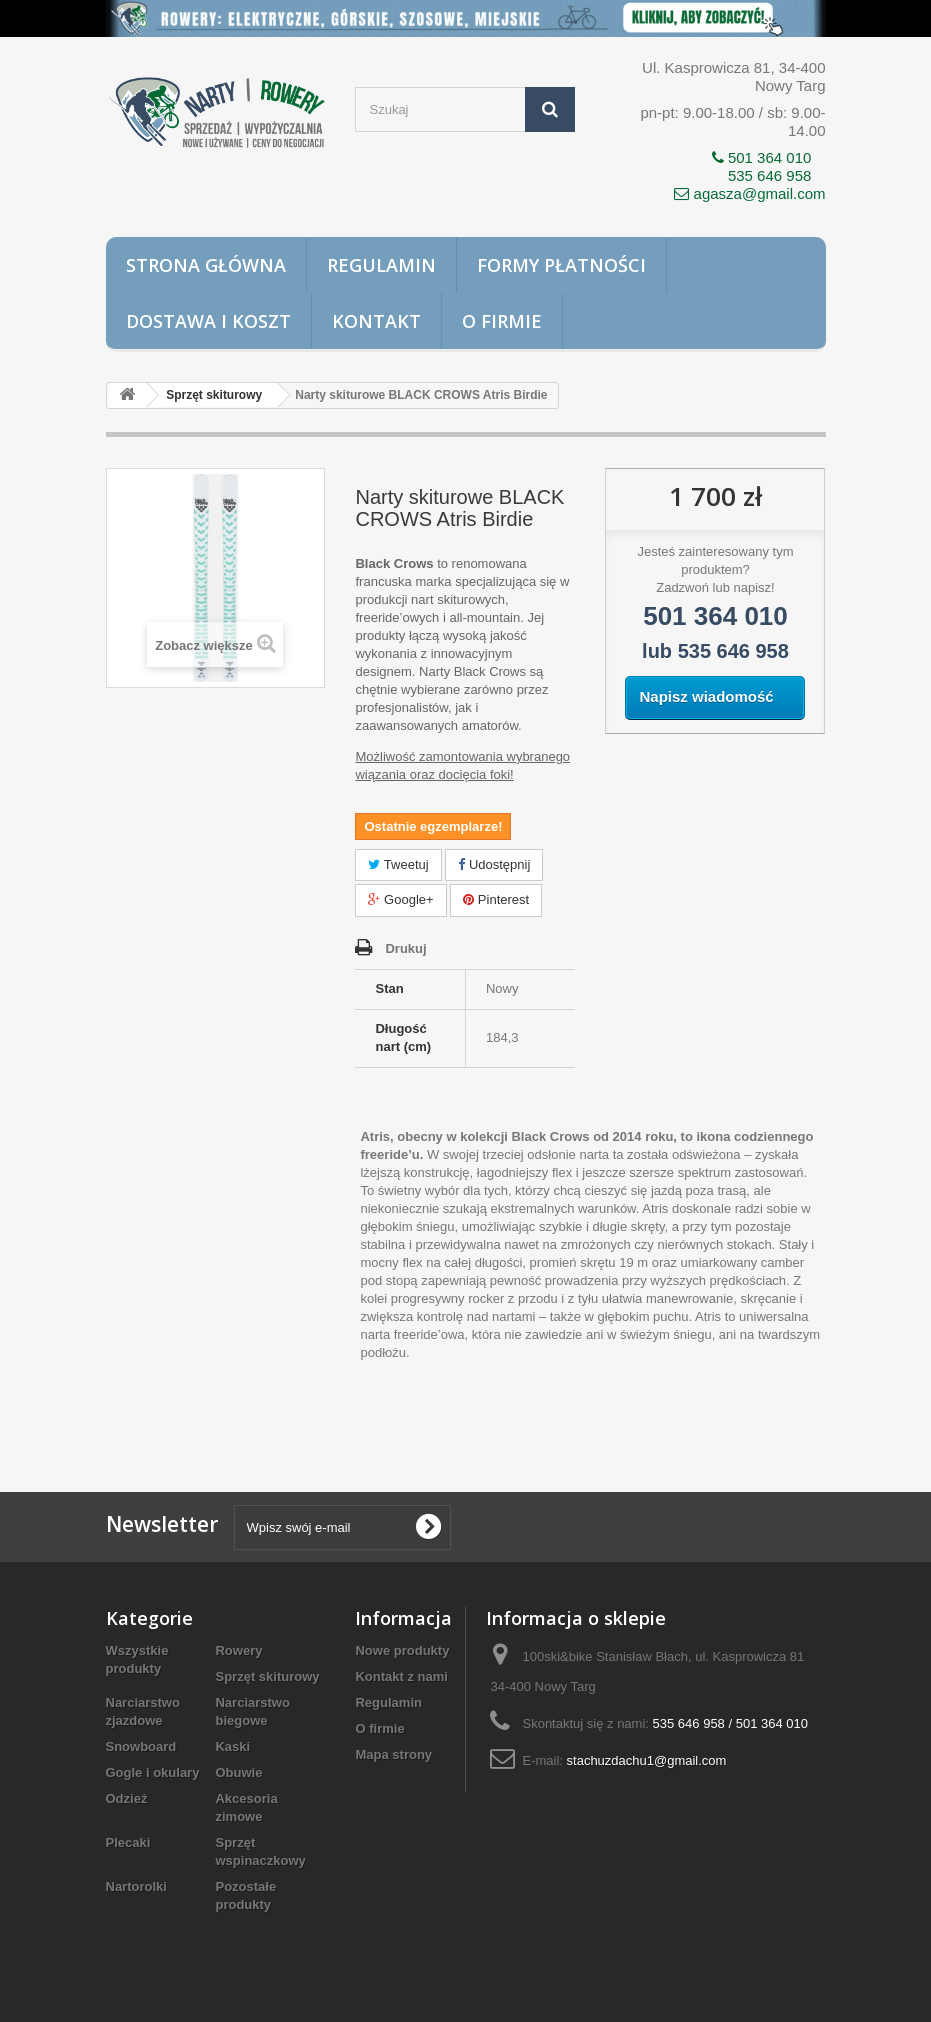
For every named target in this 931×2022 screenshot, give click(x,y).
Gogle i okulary (153, 1772)
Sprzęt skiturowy (267, 1676)
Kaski (232, 1746)
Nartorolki (136, 1886)
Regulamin (381, 265)
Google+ (400, 899)
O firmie (502, 321)
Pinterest (496, 899)
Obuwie (238, 1772)
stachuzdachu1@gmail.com (647, 1760)
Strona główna (206, 265)
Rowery (238, 1650)
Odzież (127, 1798)
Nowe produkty (402, 1650)
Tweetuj (398, 864)
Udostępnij (494, 864)
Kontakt (376, 321)
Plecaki (128, 1842)
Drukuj (405, 948)
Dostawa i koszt (208, 321)
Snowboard (141, 1746)
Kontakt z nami (401, 1676)
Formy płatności (561, 265)
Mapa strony (393, 1754)
